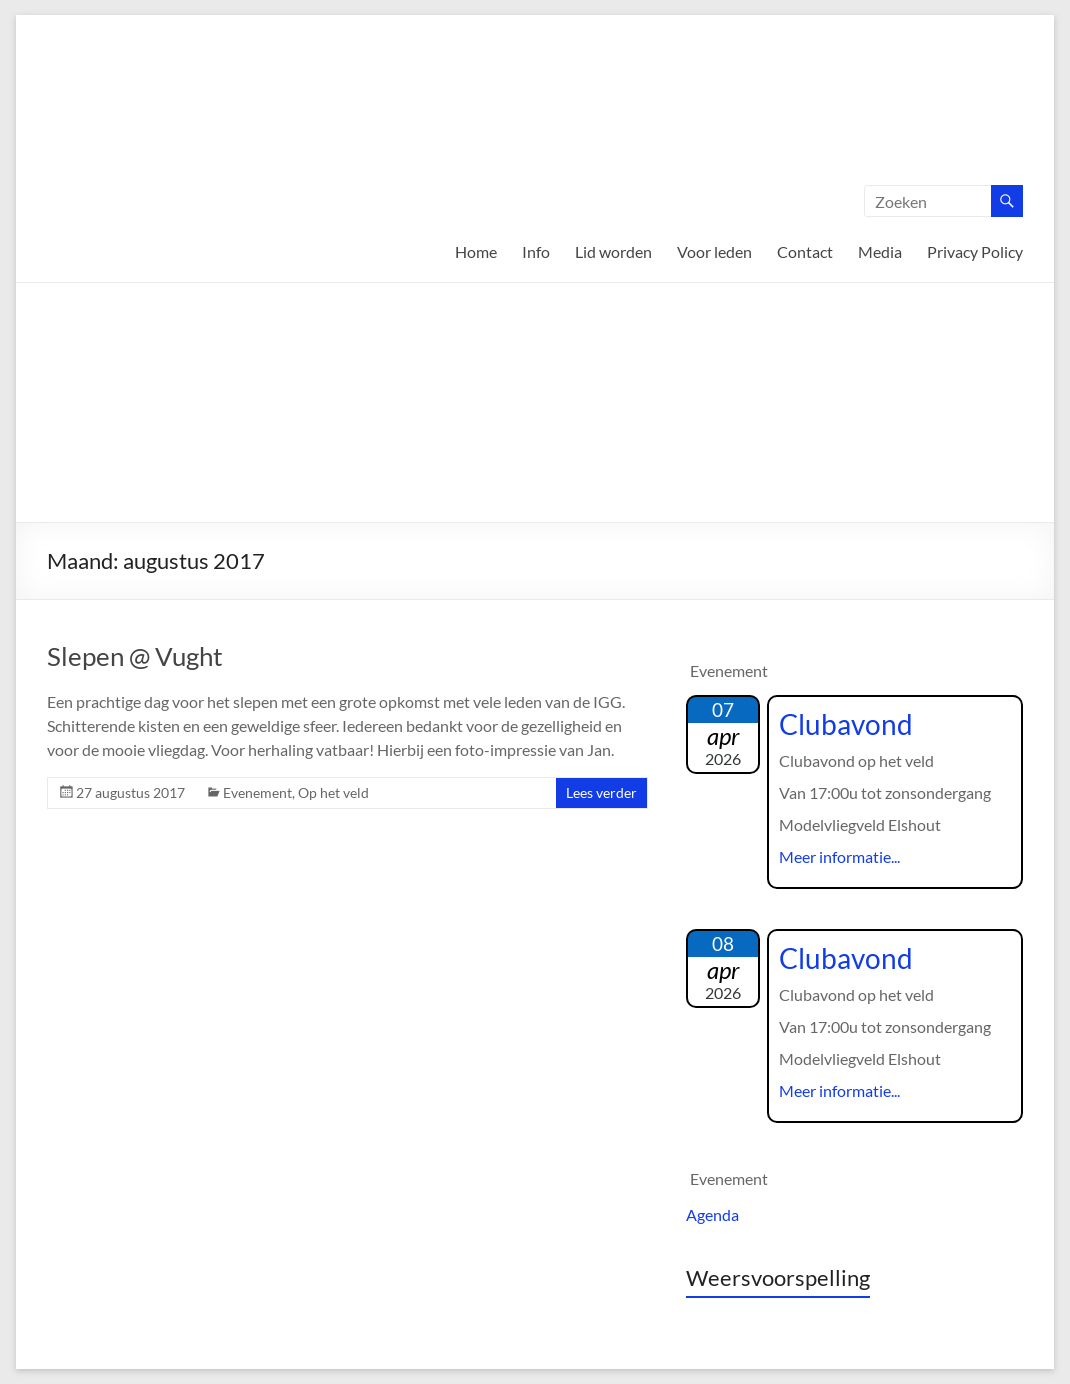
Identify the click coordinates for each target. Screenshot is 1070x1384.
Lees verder (601, 792)
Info (536, 251)
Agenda (712, 1214)
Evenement (257, 792)
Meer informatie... (839, 856)
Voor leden (714, 251)
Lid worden (613, 251)
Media (880, 251)
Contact (805, 251)
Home (476, 251)
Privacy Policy (975, 251)
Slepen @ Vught (135, 656)
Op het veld (333, 792)
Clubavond (846, 724)
